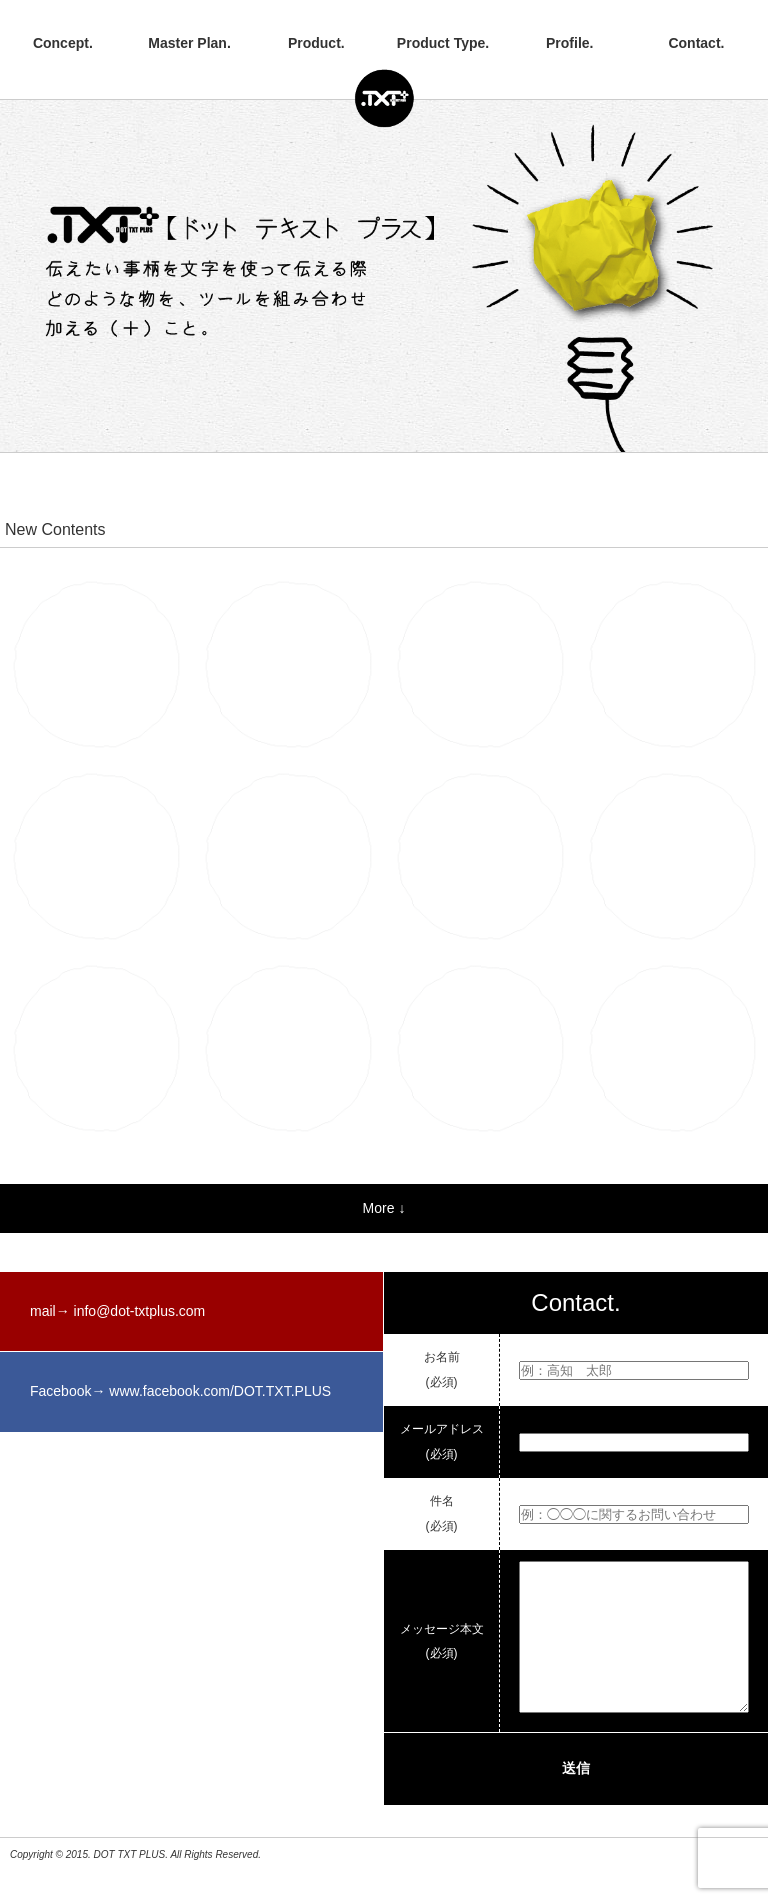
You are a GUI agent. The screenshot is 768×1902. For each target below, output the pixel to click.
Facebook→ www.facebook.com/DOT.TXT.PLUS (180, 1391)
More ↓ (384, 1208)
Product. (316, 43)
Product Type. (443, 43)
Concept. (63, 43)
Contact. (696, 43)
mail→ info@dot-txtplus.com (117, 1311)
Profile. (569, 43)
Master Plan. (189, 43)
